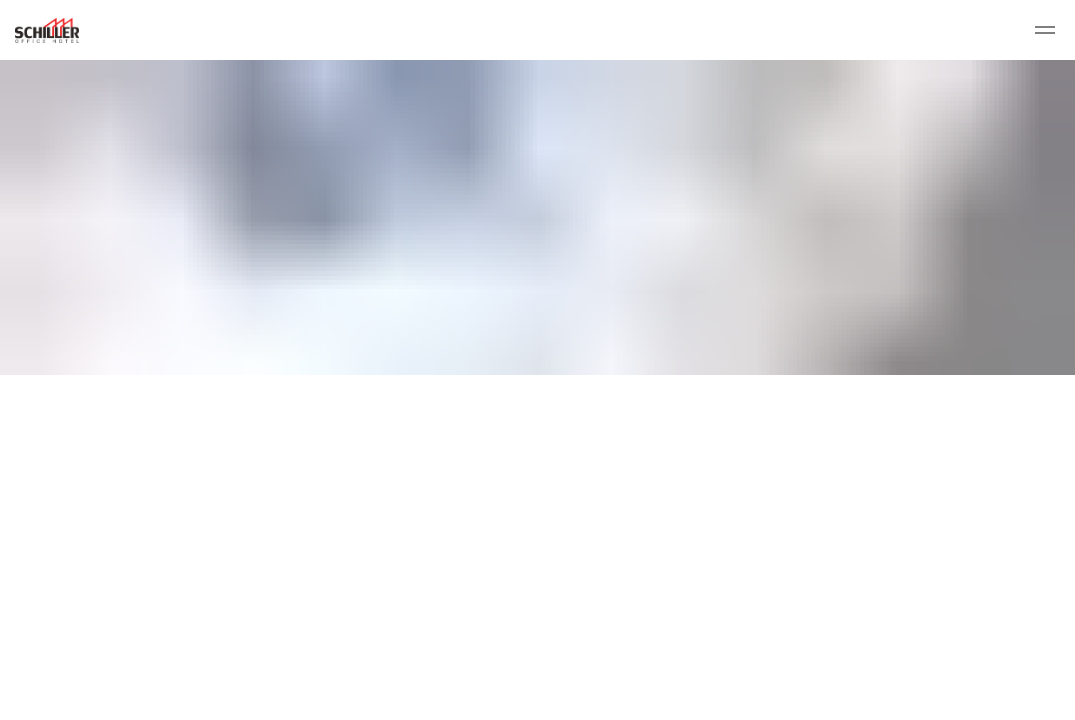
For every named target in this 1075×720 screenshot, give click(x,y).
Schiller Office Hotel (47, 30)
